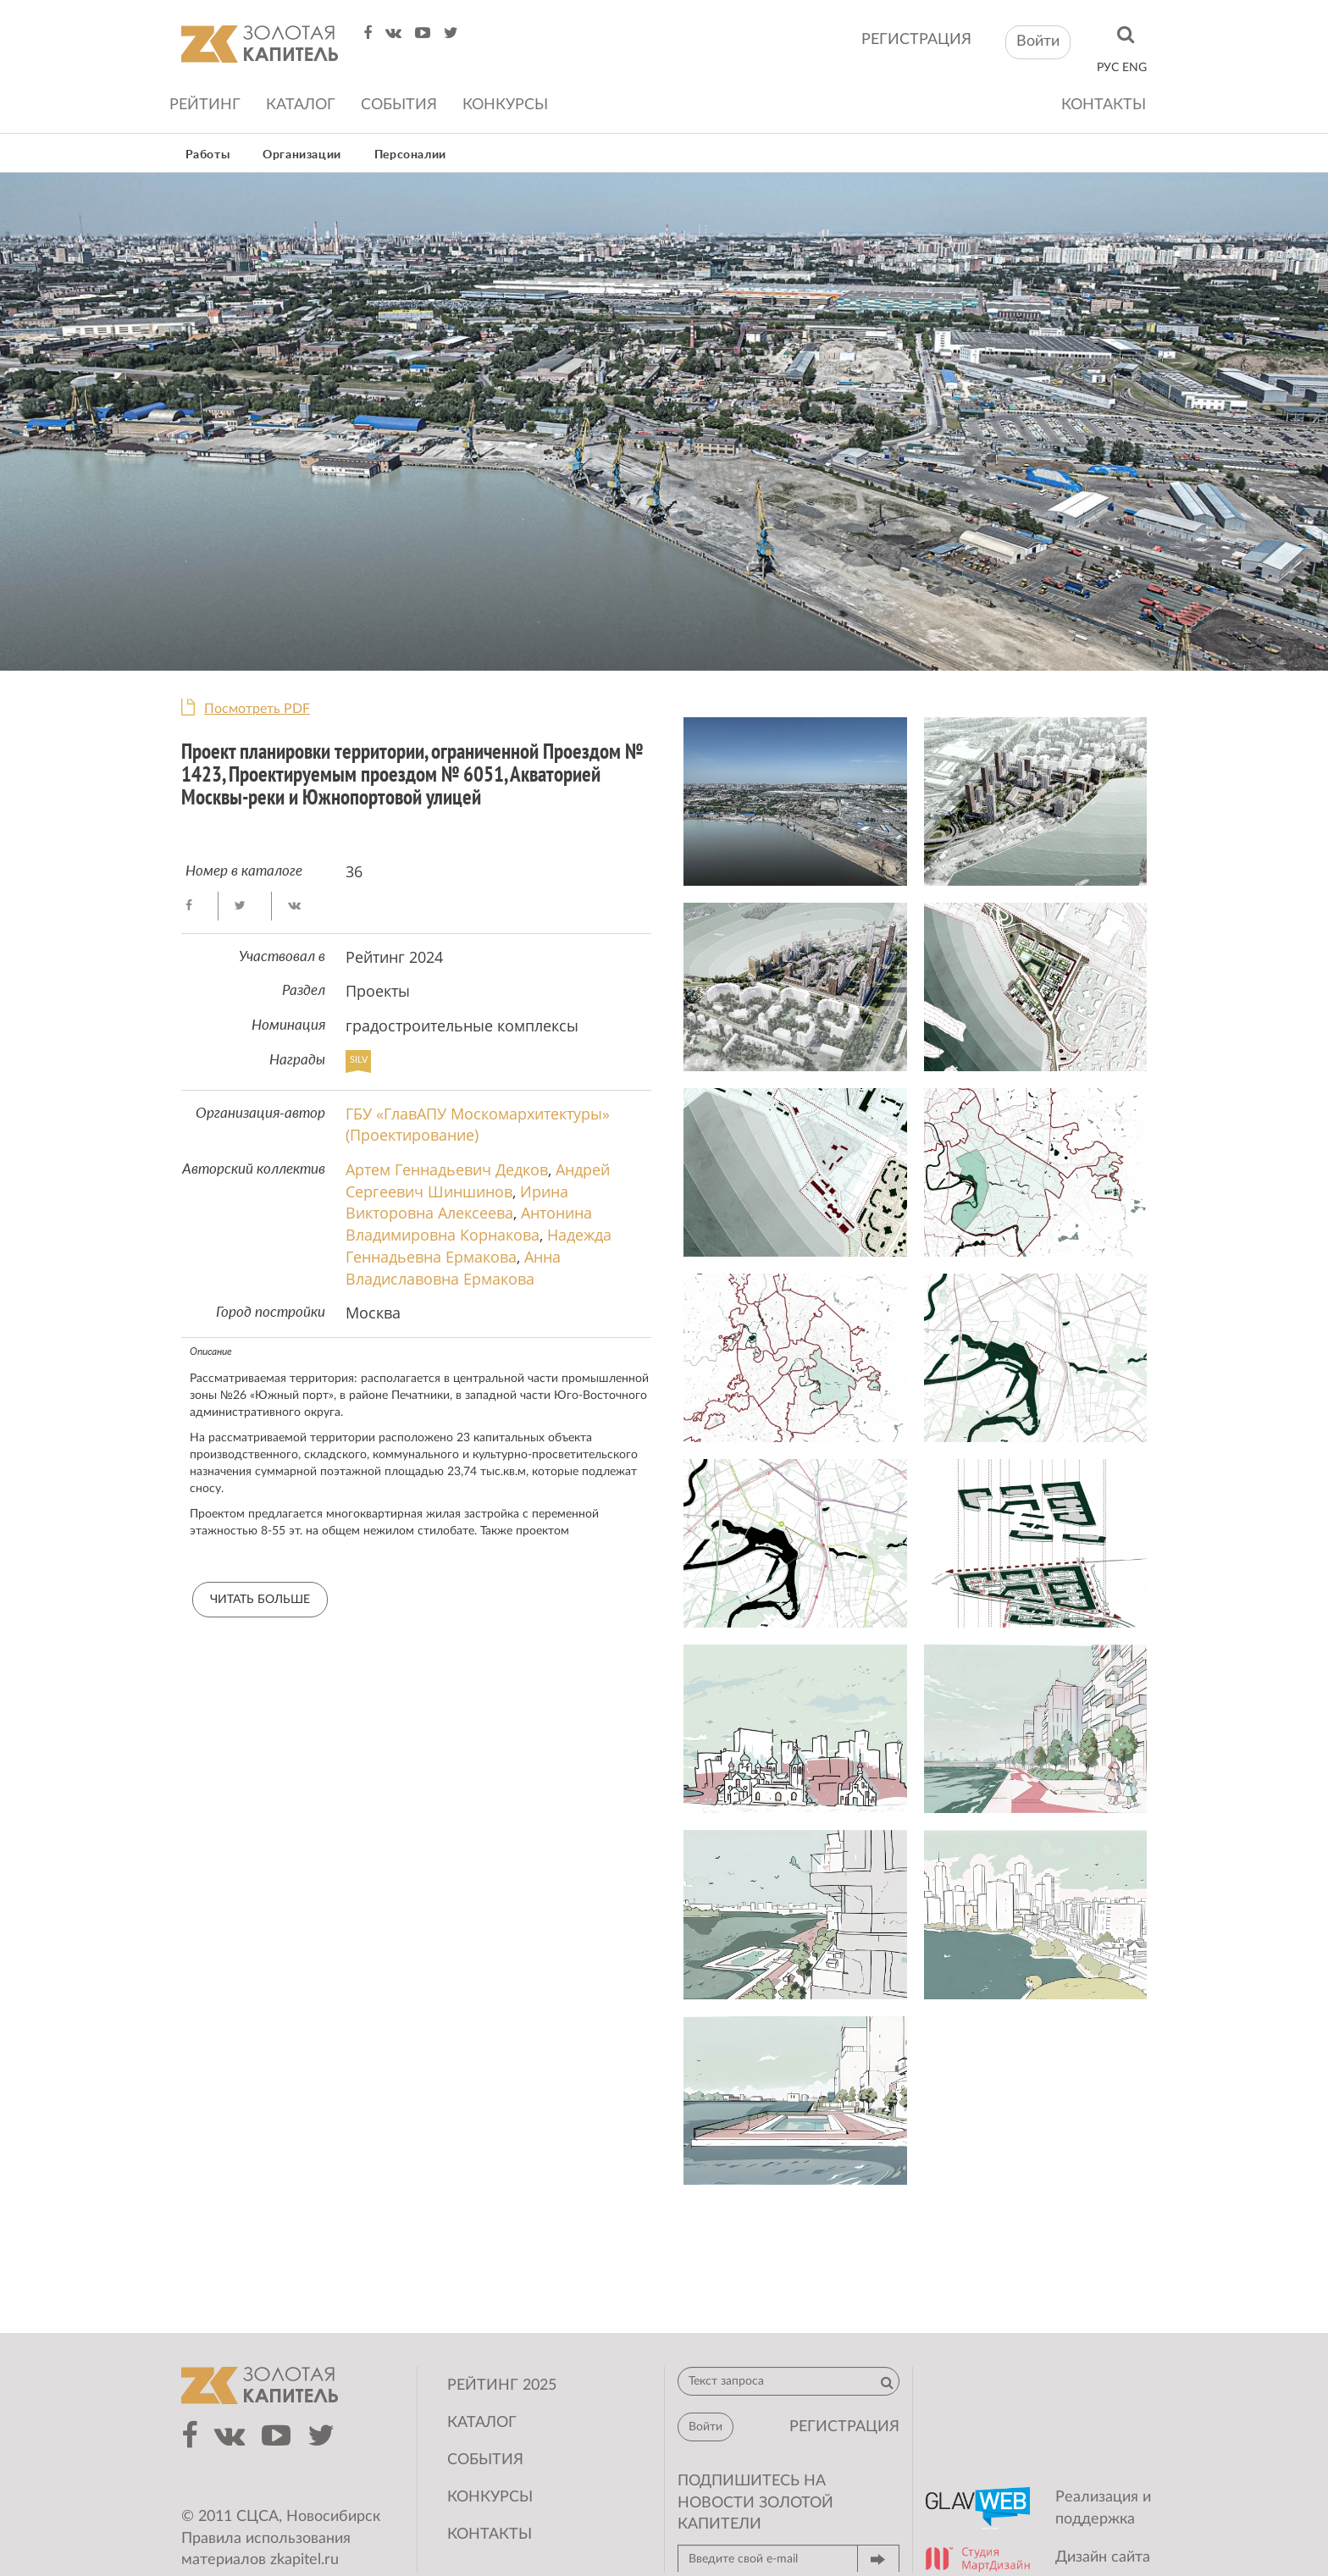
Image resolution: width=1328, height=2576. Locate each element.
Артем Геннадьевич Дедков (447, 1169)
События (399, 105)
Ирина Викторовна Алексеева (457, 1202)
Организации (302, 155)
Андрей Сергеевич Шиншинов (478, 1180)
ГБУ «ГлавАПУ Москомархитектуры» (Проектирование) (478, 1124)
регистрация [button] (844, 2427)
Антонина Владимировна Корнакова (469, 1223)
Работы (207, 155)
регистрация (916, 39)
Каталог (300, 105)
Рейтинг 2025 (501, 2385)
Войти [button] (1038, 41)
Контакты (1103, 105)
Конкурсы (505, 105)
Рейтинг (205, 105)
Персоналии (410, 155)
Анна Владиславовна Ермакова (453, 1268)
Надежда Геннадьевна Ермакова (478, 1245)
